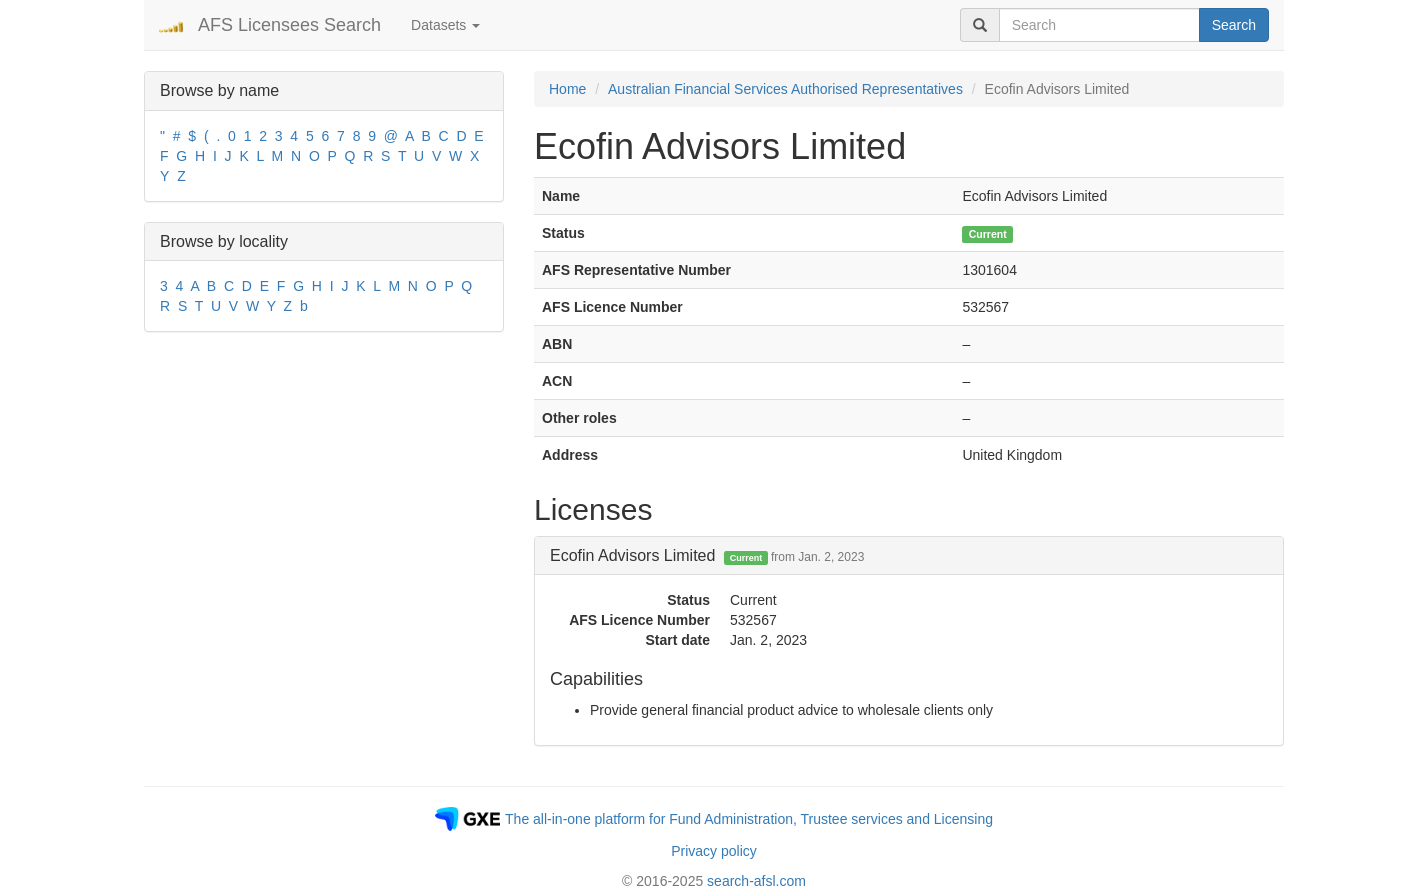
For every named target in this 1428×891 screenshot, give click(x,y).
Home (567, 89)
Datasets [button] (445, 25)
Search (1234, 25)
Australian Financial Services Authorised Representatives (785, 89)
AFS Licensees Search (289, 25)
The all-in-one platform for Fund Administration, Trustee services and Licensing (749, 819)
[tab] (909, 556)
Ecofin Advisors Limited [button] (707, 555)
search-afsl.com (756, 881)
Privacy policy (714, 851)
